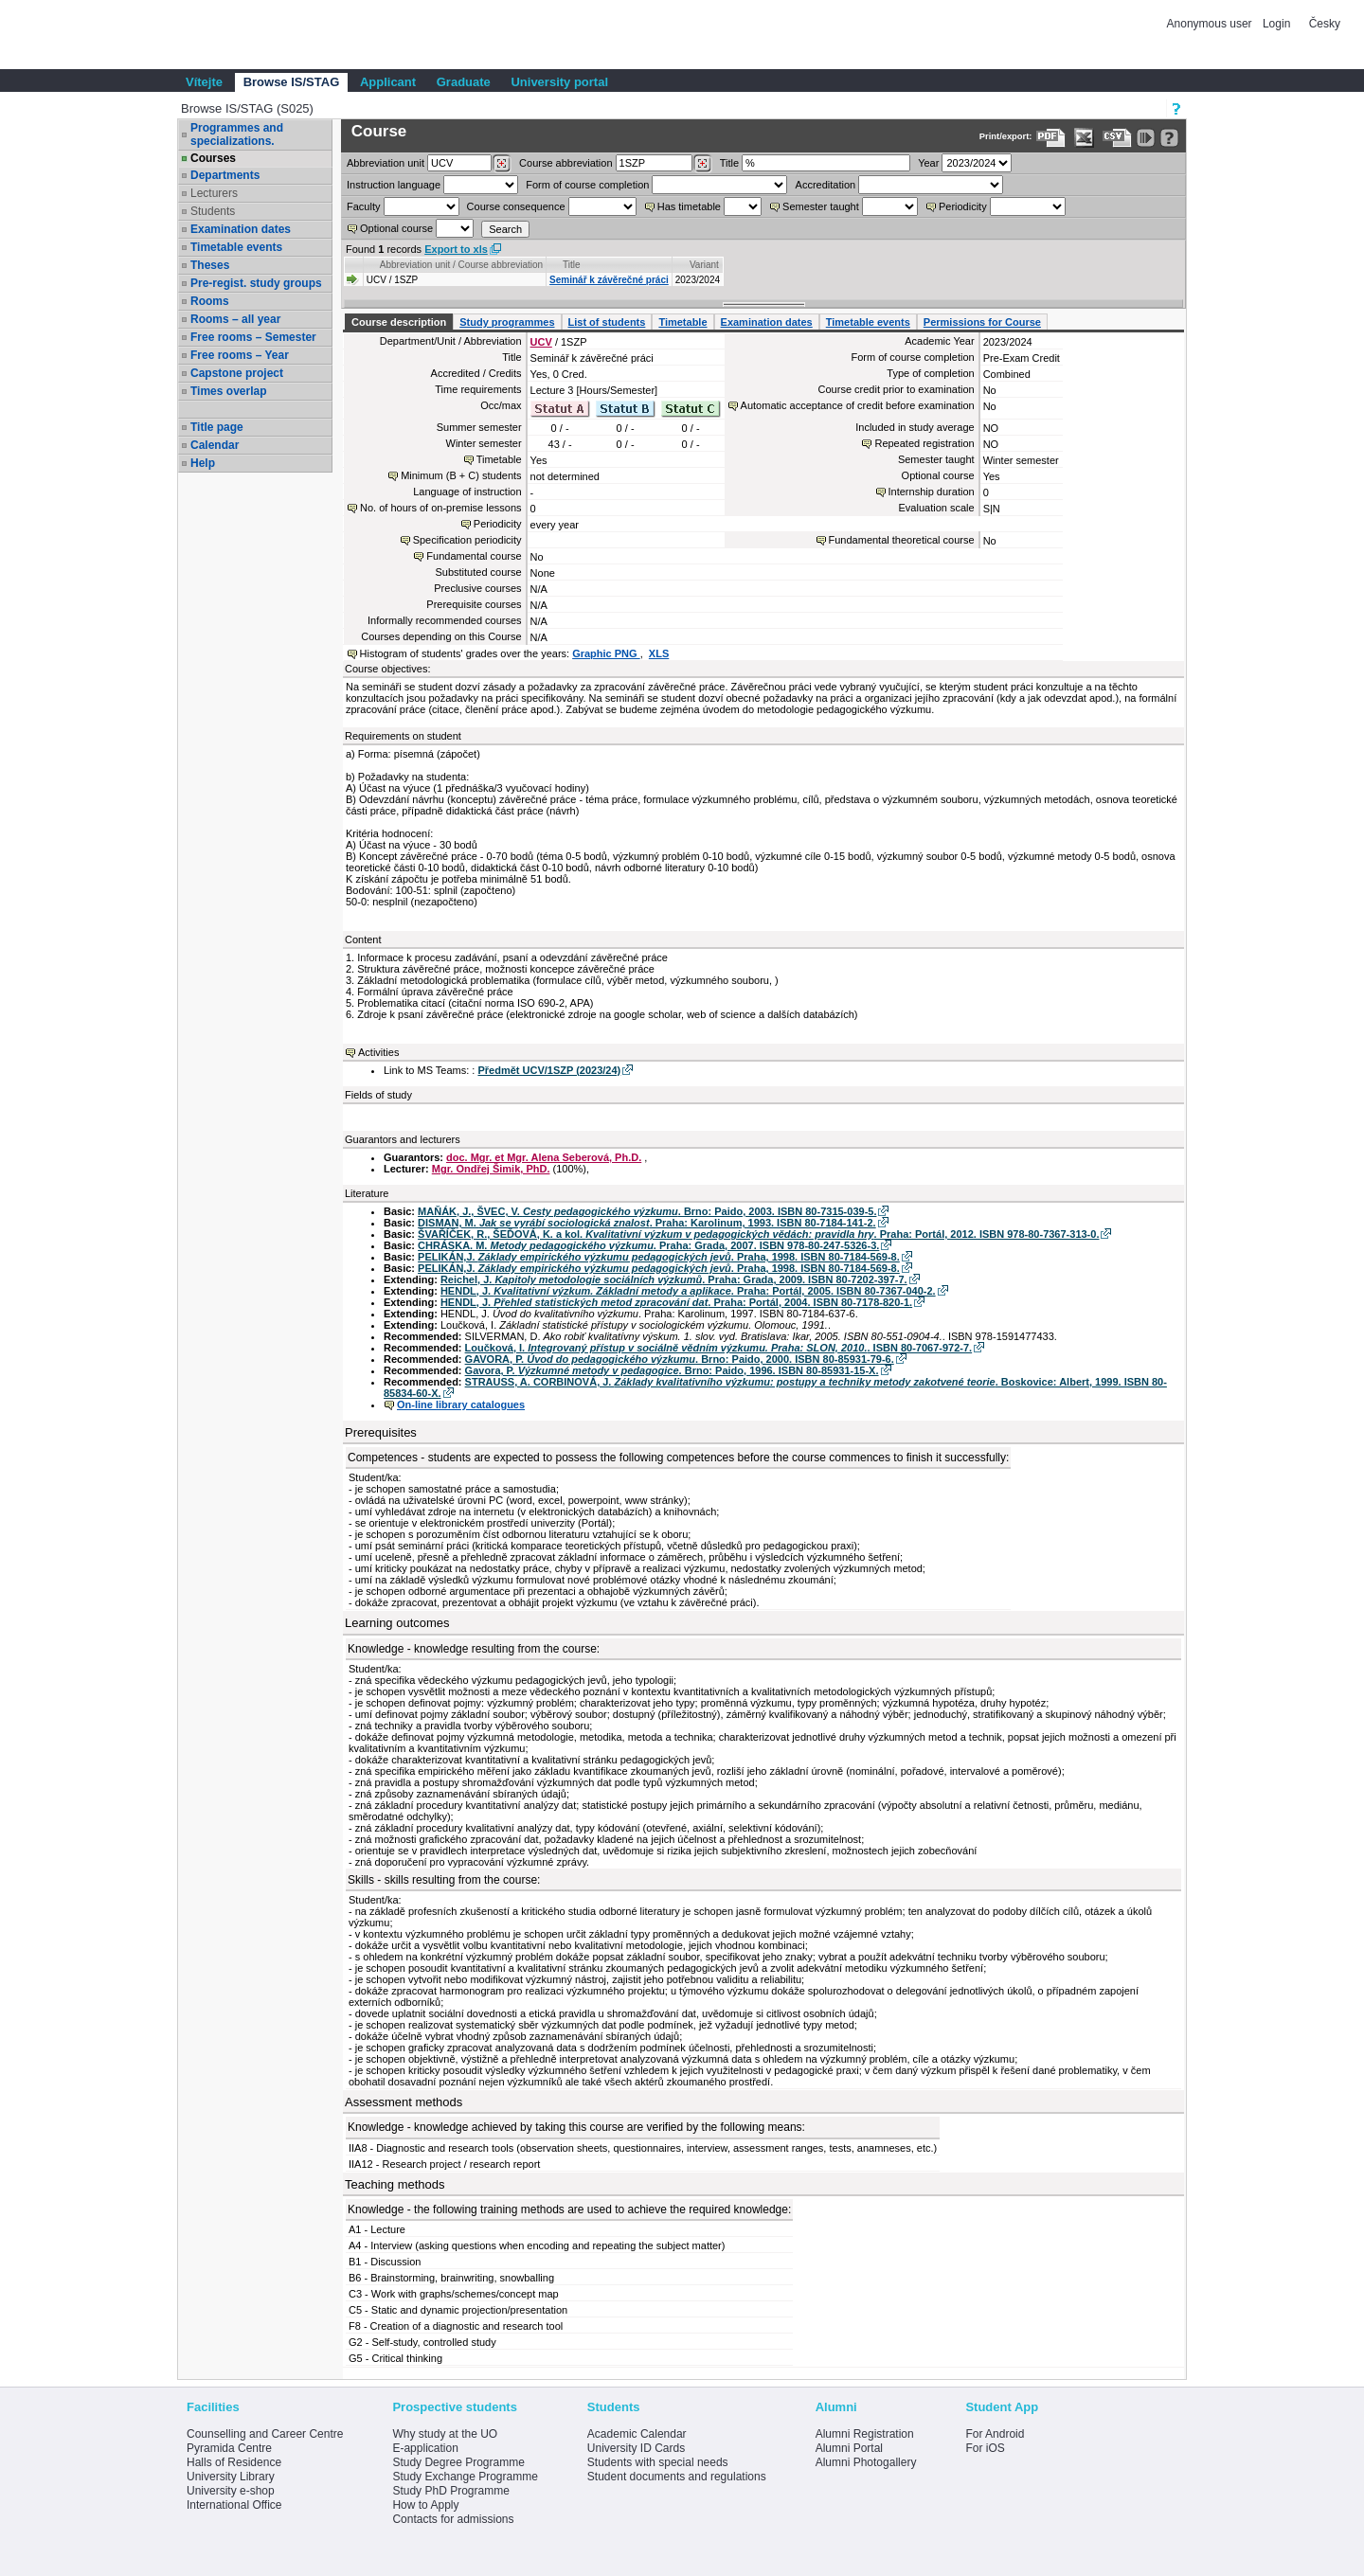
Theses (209, 265)
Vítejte (204, 82)
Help (202, 463)
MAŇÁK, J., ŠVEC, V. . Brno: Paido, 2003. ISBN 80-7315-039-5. (647, 1211)
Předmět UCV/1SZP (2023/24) (548, 1070)
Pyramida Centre (229, 2448)
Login (1276, 23)
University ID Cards (636, 2448)
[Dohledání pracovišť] (502, 163)
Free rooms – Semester (253, 337)
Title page (216, 427)
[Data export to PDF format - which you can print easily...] (1051, 138)
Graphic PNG (606, 653)
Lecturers (214, 193)
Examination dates (240, 229)
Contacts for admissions (452, 2519)
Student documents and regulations (676, 2476)
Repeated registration (924, 443)
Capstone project (236, 373)
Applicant (388, 82)
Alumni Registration (865, 2434)
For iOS (984, 2448)
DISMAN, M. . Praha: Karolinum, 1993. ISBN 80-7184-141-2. (647, 1222)
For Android (994, 2434)
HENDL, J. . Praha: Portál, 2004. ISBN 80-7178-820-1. (676, 1302)
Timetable (682, 322)
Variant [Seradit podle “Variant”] (704, 264)
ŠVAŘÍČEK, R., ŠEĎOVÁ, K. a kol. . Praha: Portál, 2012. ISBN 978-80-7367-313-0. (758, 1234)
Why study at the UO (444, 2434)
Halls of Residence (234, 2462)
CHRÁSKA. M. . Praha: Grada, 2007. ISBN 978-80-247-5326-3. (648, 1245)
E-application (425, 2448)
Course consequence (516, 206)
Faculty (363, 206)
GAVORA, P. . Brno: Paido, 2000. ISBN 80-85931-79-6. (679, 1359)
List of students (607, 322)
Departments (225, 175)
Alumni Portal (849, 2448)
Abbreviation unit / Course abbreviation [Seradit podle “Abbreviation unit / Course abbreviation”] (461, 264)
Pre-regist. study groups (256, 283)
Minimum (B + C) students (461, 475)
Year (928, 163)
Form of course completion (587, 184)
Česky (1324, 23)
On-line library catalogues (461, 1404)
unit (385, 163)
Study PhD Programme (450, 2490)
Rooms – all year (235, 319)
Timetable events (236, 247)
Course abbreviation (565, 163)
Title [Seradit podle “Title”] (572, 264)
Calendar (214, 445)
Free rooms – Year (239, 355)
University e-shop (231, 2490)
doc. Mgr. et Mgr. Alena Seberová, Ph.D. (543, 1157)
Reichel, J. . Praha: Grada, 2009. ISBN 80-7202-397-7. (673, 1279)
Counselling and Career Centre (265, 2434)
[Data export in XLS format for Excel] (1084, 138)
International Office (234, 2505)
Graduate (464, 82)
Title (729, 163)
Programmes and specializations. (236, 134)
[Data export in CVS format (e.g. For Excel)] (1117, 138)
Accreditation (826, 184)
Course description (398, 322)
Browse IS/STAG (291, 82)
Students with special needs (657, 2462)
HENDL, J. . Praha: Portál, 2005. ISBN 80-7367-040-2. (688, 1291)
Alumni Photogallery (866, 2462)
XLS (659, 653)
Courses (213, 158)
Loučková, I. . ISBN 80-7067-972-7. (719, 1347)
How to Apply (425, 2505)
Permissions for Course (982, 322)
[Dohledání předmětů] (702, 163)
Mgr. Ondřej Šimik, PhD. (491, 1168)
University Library (231, 2476)
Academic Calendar (637, 2434)
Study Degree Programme (458, 2462)
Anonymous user (1211, 23)
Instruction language (393, 184)
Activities (378, 1052)
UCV (541, 342)
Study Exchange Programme (464, 2476)
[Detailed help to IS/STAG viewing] (1169, 138)
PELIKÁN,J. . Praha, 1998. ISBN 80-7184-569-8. (659, 1256)
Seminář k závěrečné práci (609, 280)
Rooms (209, 301)
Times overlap (228, 391)
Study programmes (506, 322)
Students (212, 211)
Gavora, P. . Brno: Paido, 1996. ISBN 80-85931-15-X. (672, 1370)
